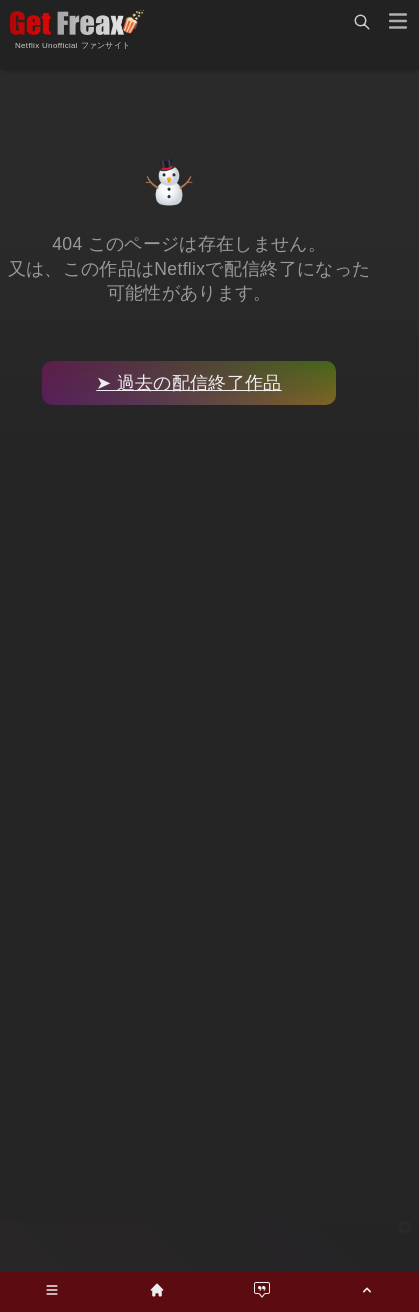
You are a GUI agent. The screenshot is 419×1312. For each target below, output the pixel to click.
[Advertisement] (210, 1247)
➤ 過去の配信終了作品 (188, 383)
